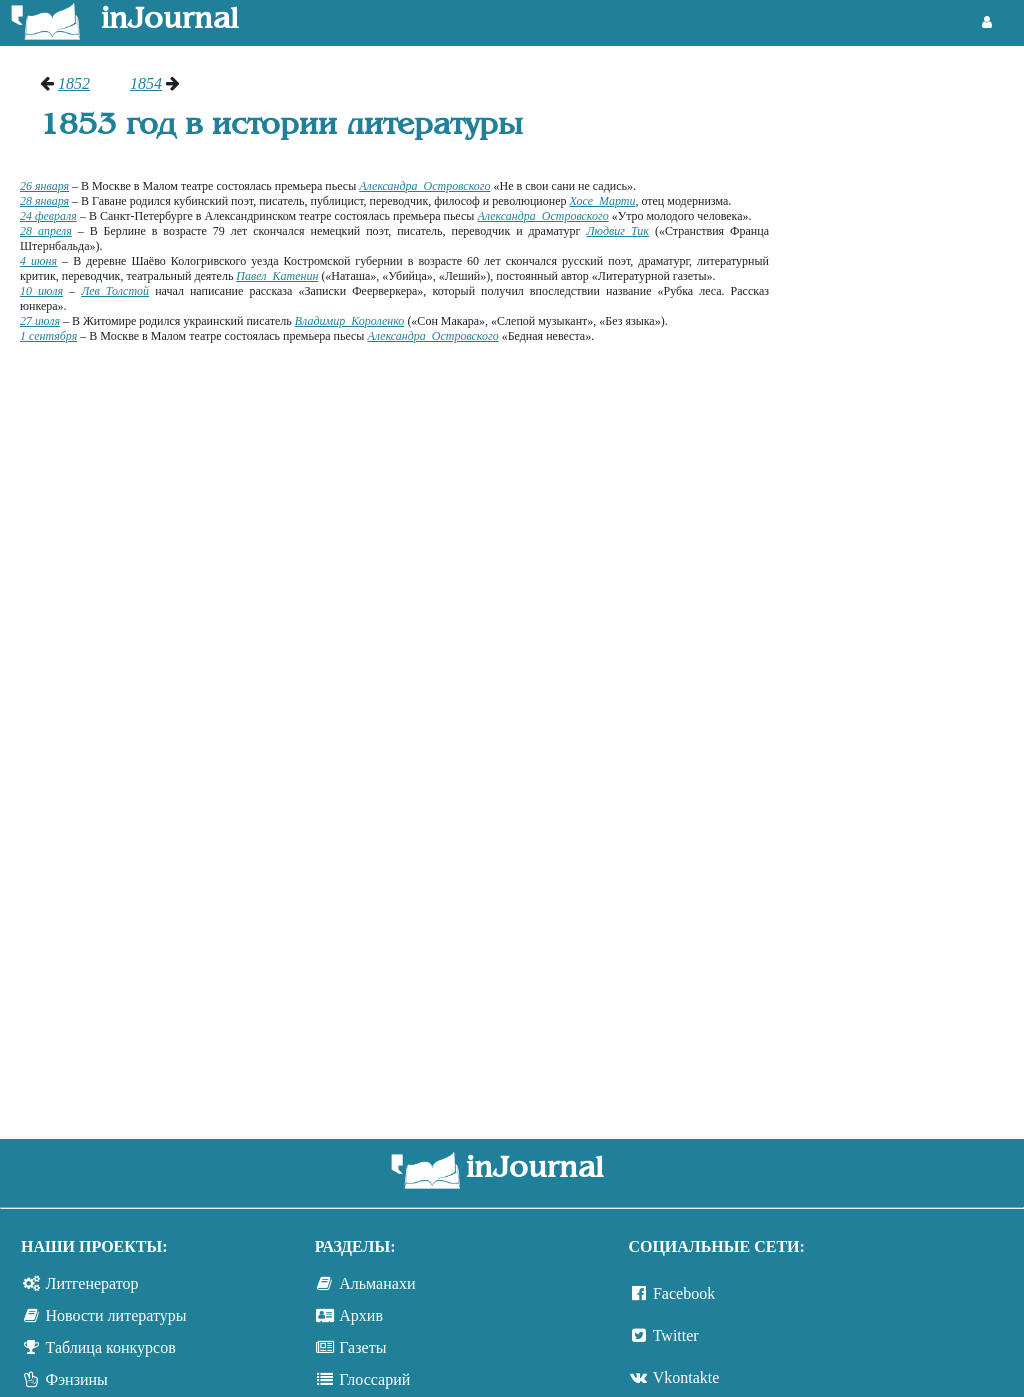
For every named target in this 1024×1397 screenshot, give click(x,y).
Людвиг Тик (617, 231)
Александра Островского (424, 186)
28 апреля (46, 231)
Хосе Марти (603, 201)
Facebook (684, 1293)
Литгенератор (92, 1283)
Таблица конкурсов (111, 1347)
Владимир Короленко (350, 321)
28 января (44, 201)
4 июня (38, 261)
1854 (146, 83)
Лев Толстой (115, 291)
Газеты (362, 1347)
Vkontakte (686, 1377)
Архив (361, 1315)
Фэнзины (77, 1379)
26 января (44, 186)
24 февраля (48, 216)
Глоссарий (374, 1379)
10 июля (41, 291)
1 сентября (48, 336)
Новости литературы (116, 1315)
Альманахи (377, 1283)
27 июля (40, 321)
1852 (74, 83)
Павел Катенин (277, 276)
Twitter (676, 1335)
